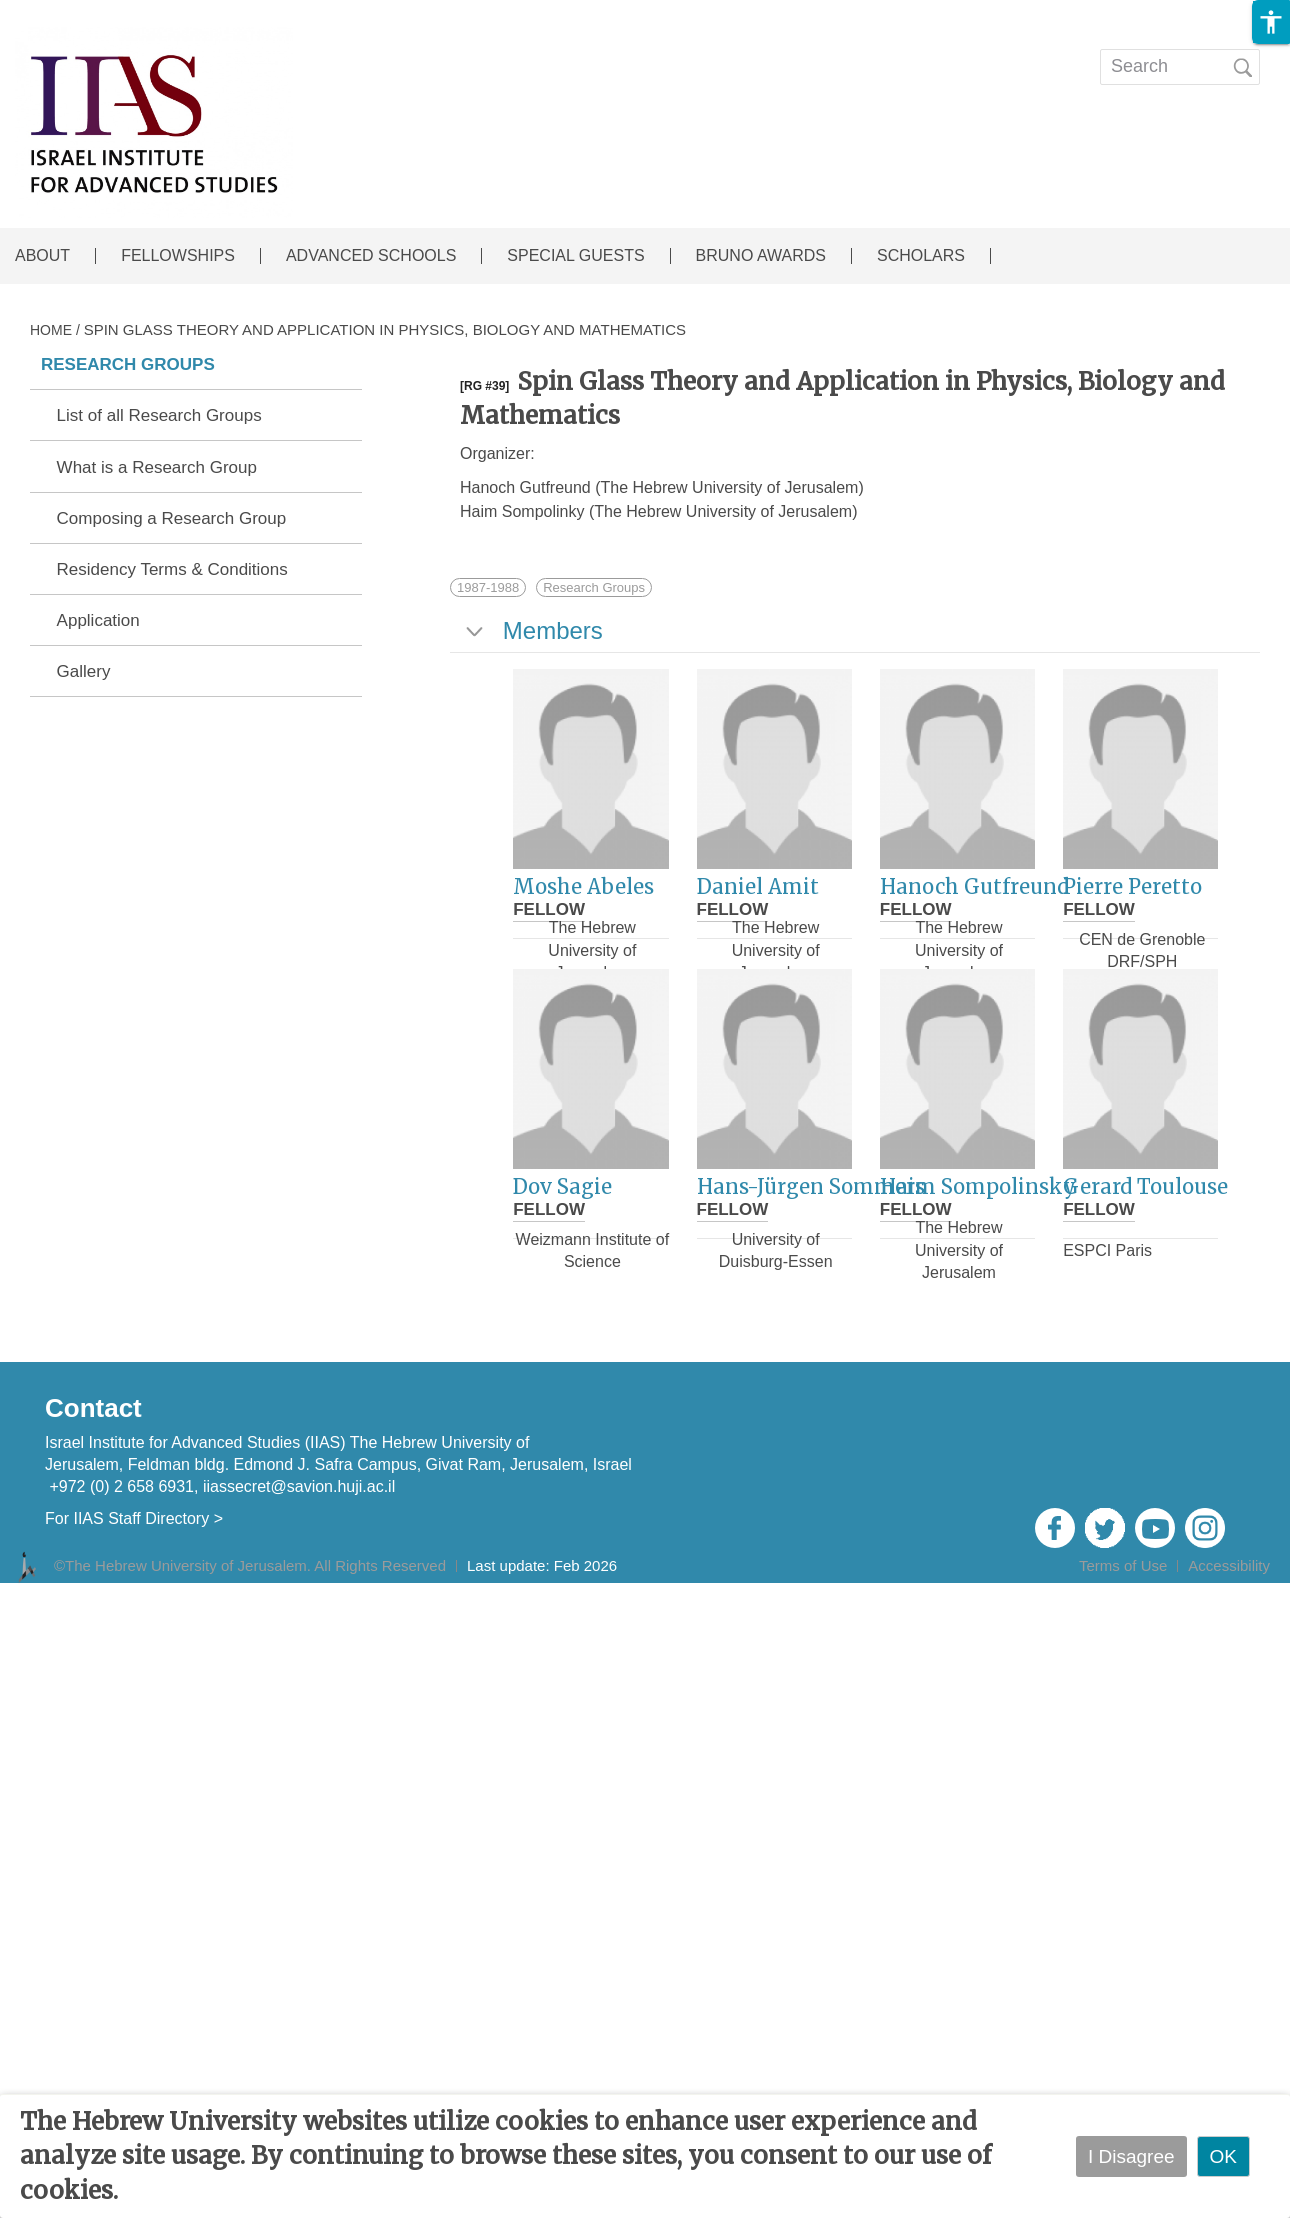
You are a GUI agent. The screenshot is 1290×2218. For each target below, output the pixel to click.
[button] (1271, 22)
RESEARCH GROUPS (128, 365)
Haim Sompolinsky (978, 1186)
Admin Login (1222, 1593)
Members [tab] (532, 630)
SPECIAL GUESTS (575, 256)
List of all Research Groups (159, 416)
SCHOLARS (921, 256)
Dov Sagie (562, 1186)
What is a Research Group (157, 468)
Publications (737, 53)
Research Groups (594, 587)
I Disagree (1131, 2156)
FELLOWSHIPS (178, 256)
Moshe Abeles (583, 886)
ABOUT (42, 256)
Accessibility (1229, 1565)
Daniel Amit (758, 886)
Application (98, 621)
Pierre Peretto (1132, 886)
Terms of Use (1123, 1565)
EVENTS (613, 53)
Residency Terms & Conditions (172, 570)
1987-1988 (488, 587)
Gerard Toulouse (1145, 1186)
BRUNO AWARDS (761, 256)
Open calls (877, 53)
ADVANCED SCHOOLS (371, 256)
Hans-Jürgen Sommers (811, 1186)
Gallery (84, 672)
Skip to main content (86, 13)
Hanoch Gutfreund (974, 886)
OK (1223, 2156)
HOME (51, 330)
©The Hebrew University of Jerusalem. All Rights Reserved (250, 1565)
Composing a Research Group (172, 519)
